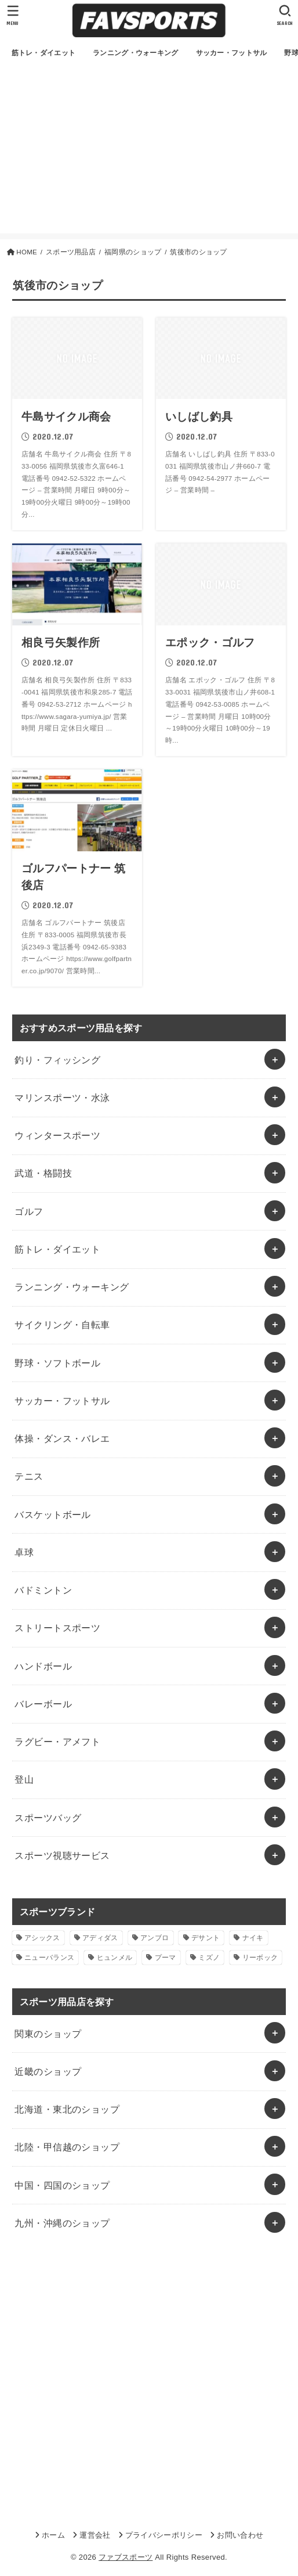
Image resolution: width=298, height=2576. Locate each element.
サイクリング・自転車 (62, 1324)
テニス (28, 1476)
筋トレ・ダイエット (57, 1249)
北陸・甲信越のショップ (66, 2147)
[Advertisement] (149, 152)
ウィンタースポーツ (57, 1135)
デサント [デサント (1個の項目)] (205, 1938)
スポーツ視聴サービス (62, 1855)
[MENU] (13, 15)
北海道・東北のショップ (66, 2109)
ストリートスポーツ (57, 1627)
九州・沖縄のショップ (62, 2223)
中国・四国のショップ (62, 2185)
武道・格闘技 (42, 1173)
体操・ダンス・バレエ (62, 1438)
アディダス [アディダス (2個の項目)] (100, 1938)
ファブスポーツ (125, 2557)
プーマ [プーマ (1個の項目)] (165, 1957)
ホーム (53, 2535)
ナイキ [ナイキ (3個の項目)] (253, 1938)
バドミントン (42, 1590)
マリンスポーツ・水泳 (62, 1097)
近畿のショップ (47, 2071)
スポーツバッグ (47, 1817)
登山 (24, 1779)
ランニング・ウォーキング (71, 1287)
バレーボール (42, 1704)
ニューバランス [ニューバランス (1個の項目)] (49, 1957)
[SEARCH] (285, 15)
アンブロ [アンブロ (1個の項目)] (154, 1938)
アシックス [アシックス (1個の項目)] (42, 1938)
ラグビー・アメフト (57, 1741)
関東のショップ (47, 2033)
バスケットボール (52, 1514)
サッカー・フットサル (62, 1400)
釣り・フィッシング (57, 1060)
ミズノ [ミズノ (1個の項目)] (209, 1957)
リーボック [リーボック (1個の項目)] (260, 1957)
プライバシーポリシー (163, 2535)
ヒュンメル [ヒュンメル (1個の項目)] (115, 1957)
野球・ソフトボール (57, 1363)
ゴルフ (28, 1211)
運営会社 (94, 2535)
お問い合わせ (240, 2535)
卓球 (24, 1552)
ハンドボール (42, 1666)
